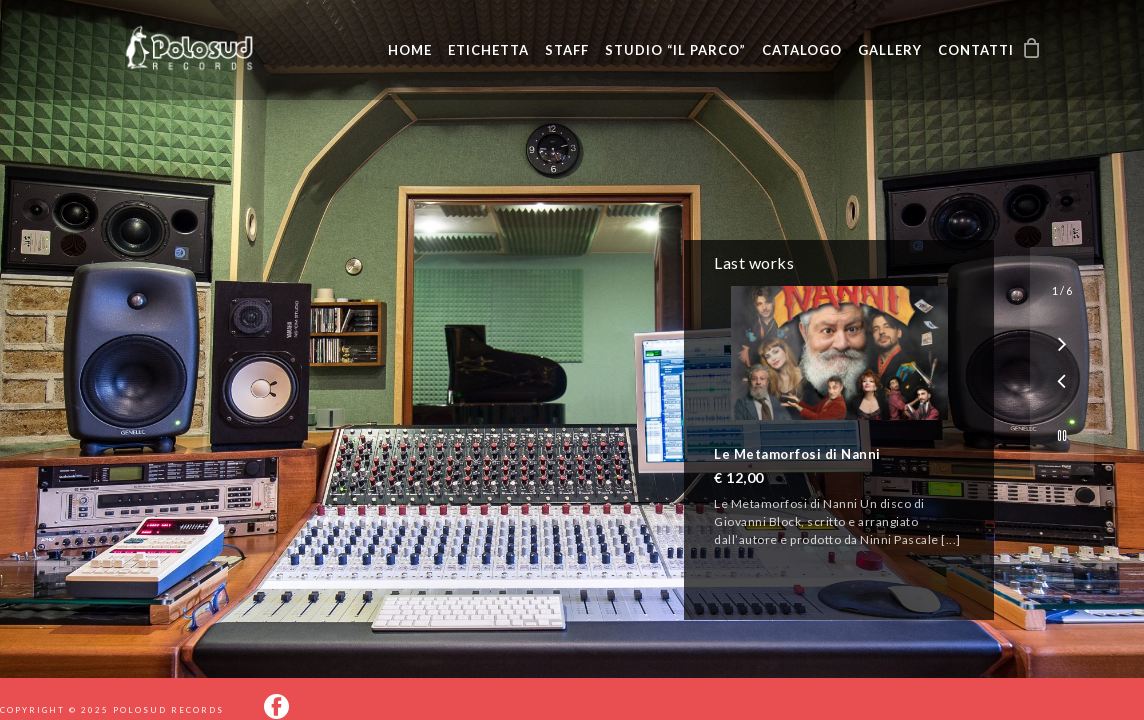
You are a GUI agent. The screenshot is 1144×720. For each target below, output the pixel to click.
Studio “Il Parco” (675, 50)
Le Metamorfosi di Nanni (797, 454)
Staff (567, 50)
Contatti (976, 50)
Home (410, 50)
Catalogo (802, 50)
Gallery (890, 50)
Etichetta (488, 50)
